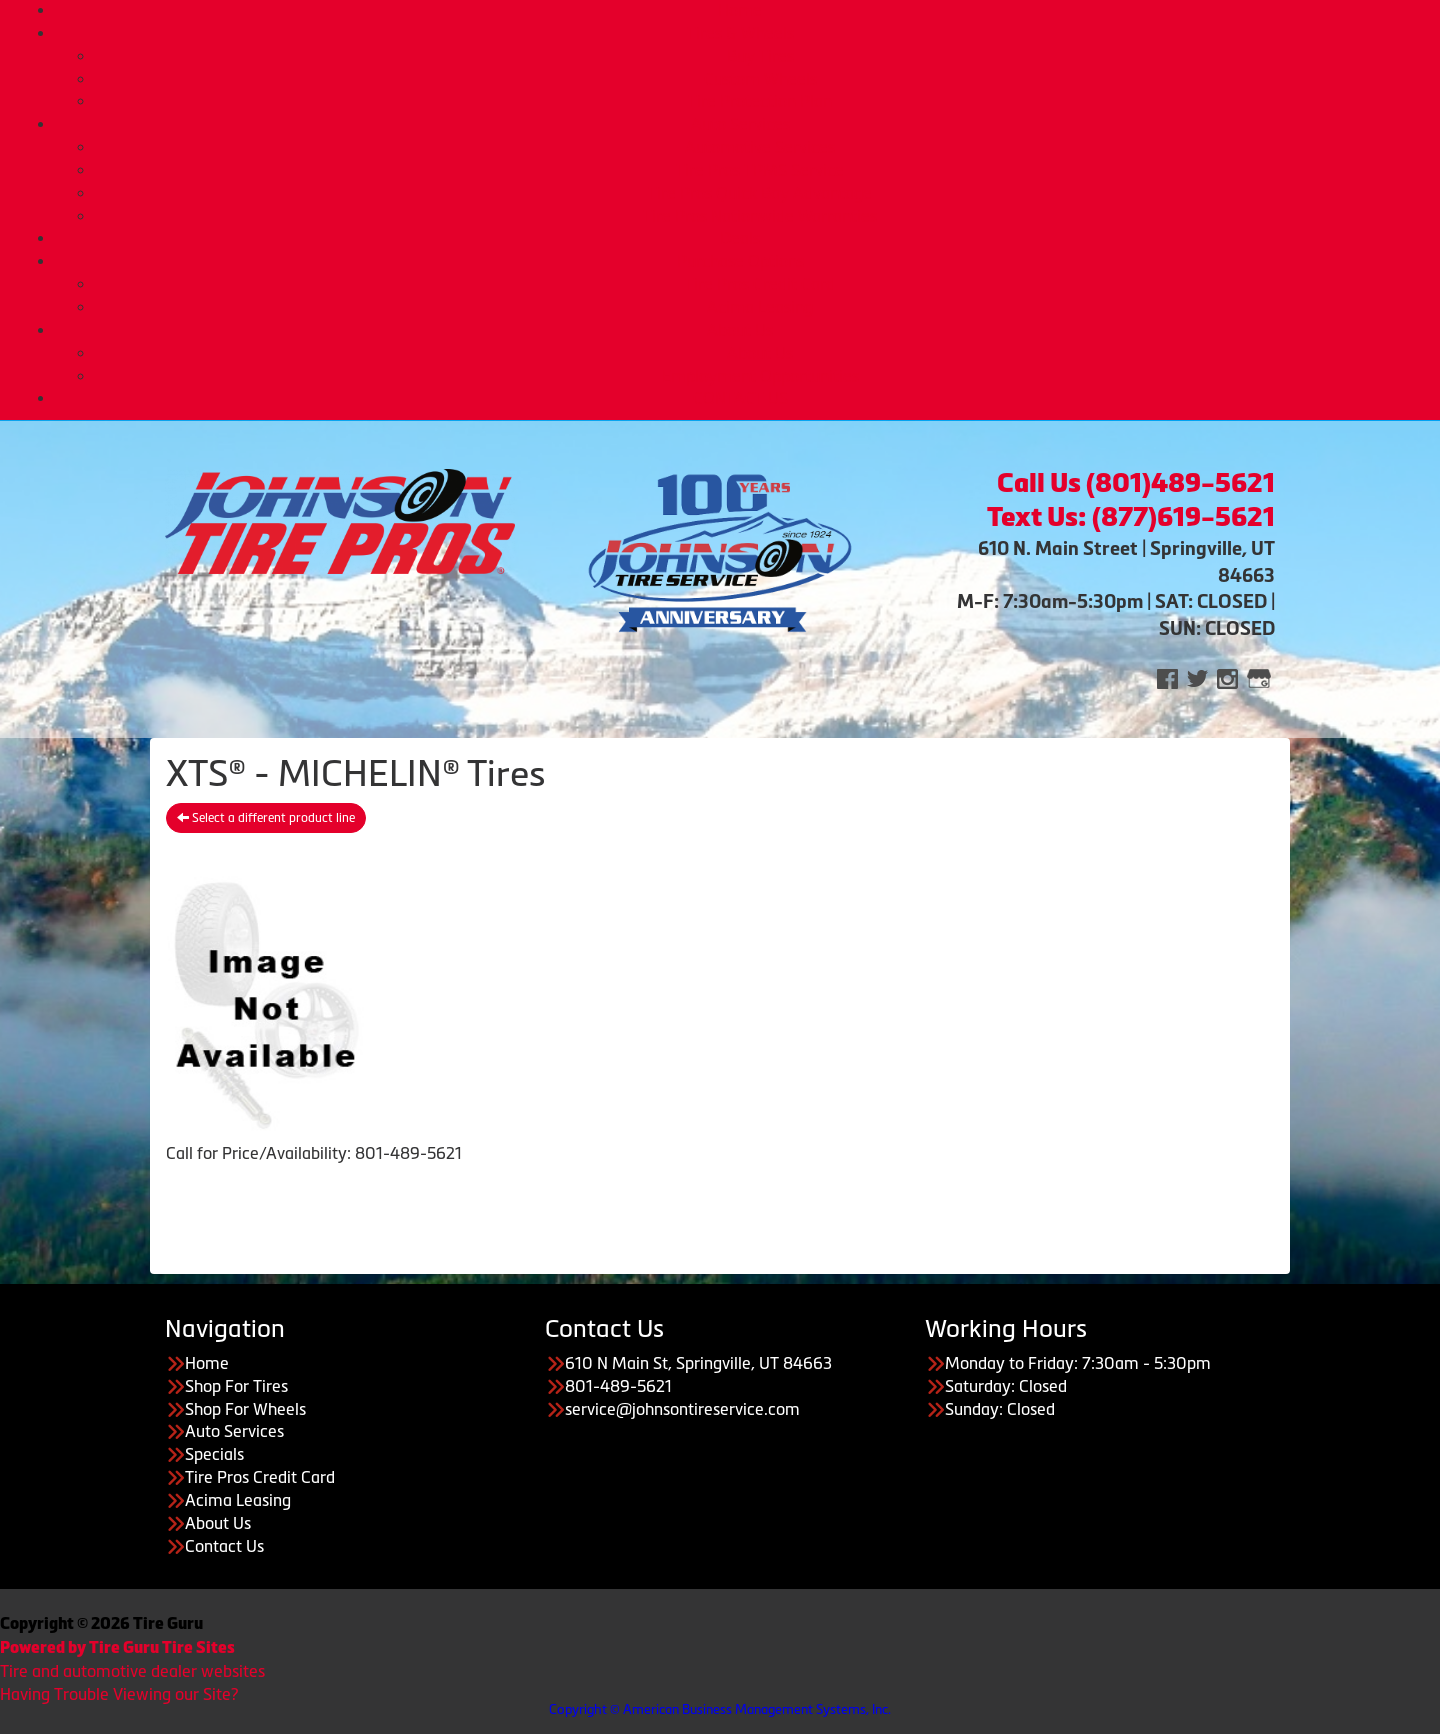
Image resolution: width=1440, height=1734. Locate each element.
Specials (214, 1454)
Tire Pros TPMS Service (760, 170)
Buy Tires (760, 56)
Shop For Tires (236, 1386)
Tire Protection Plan (760, 101)
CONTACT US (740, 398)
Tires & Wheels (740, 33)
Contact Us (224, 1546)
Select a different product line (266, 818)
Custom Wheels (760, 79)
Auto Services (740, 124)
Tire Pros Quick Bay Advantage (760, 193)
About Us (740, 330)
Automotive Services (760, 147)
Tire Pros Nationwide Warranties (760, 216)
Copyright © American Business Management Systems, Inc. (720, 1709)
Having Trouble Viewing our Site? (119, 1694)
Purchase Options (740, 261)
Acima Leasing (760, 307)
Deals (740, 238)
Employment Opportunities (760, 376)
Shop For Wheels (245, 1409)
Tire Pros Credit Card (760, 284)
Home (740, 10)
